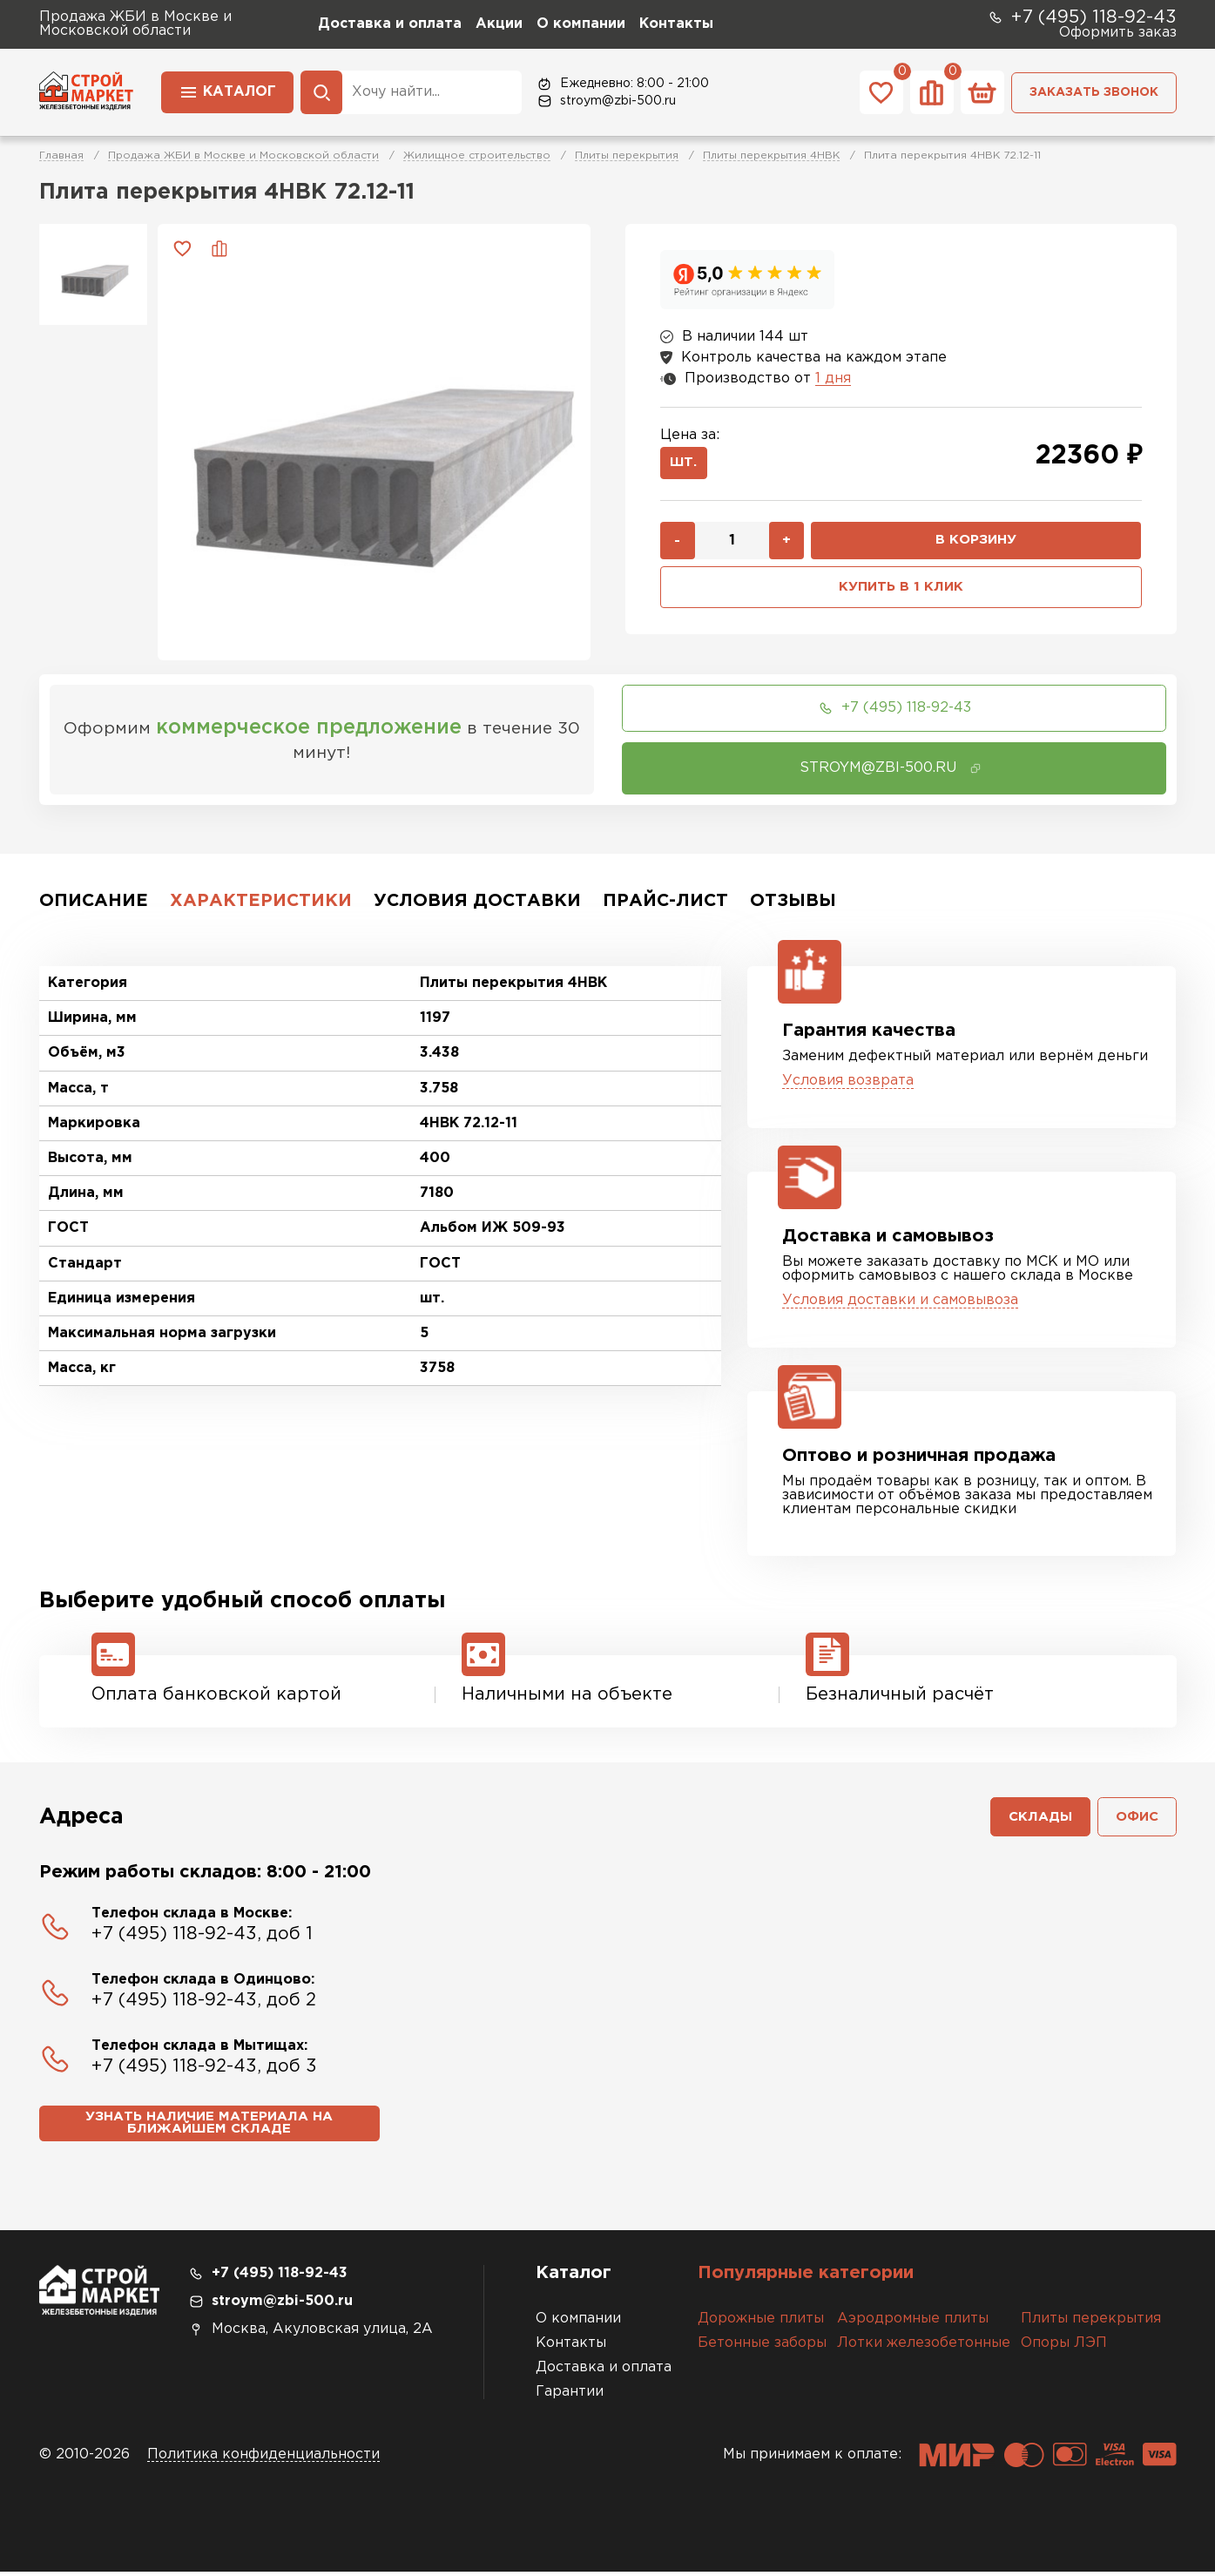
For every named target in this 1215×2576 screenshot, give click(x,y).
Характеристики (261, 901)
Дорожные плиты (761, 2322)
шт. (686, 464)
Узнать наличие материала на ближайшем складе (209, 2127)
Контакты (676, 23)
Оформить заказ (1118, 32)
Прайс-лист (665, 901)
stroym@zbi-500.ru (606, 101)
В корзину (976, 544)
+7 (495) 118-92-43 (1082, 17)
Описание (93, 901)
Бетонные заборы (762, 2347)
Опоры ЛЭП (1064, 2347)
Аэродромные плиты (913, 2322)
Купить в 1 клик (900, 591)
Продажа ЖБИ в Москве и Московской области (243, 155)
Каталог (227, 90)
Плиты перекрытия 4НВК (771, 155)
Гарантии (570, 2396)
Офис (1135, 1818)
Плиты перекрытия (626, 155)
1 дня (833, 378)
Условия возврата (848, 1080)
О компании (581, 23)
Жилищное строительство (476, 155)
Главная (61, 155)
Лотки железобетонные (923, 2347)
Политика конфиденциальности (263, 2458)
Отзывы (793, 901)
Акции (499, 23)
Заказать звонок (1093, 92)
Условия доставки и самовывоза (900, 1300)
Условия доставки (477, 901)
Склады (1035, 1818)
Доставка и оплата (390, 23)
